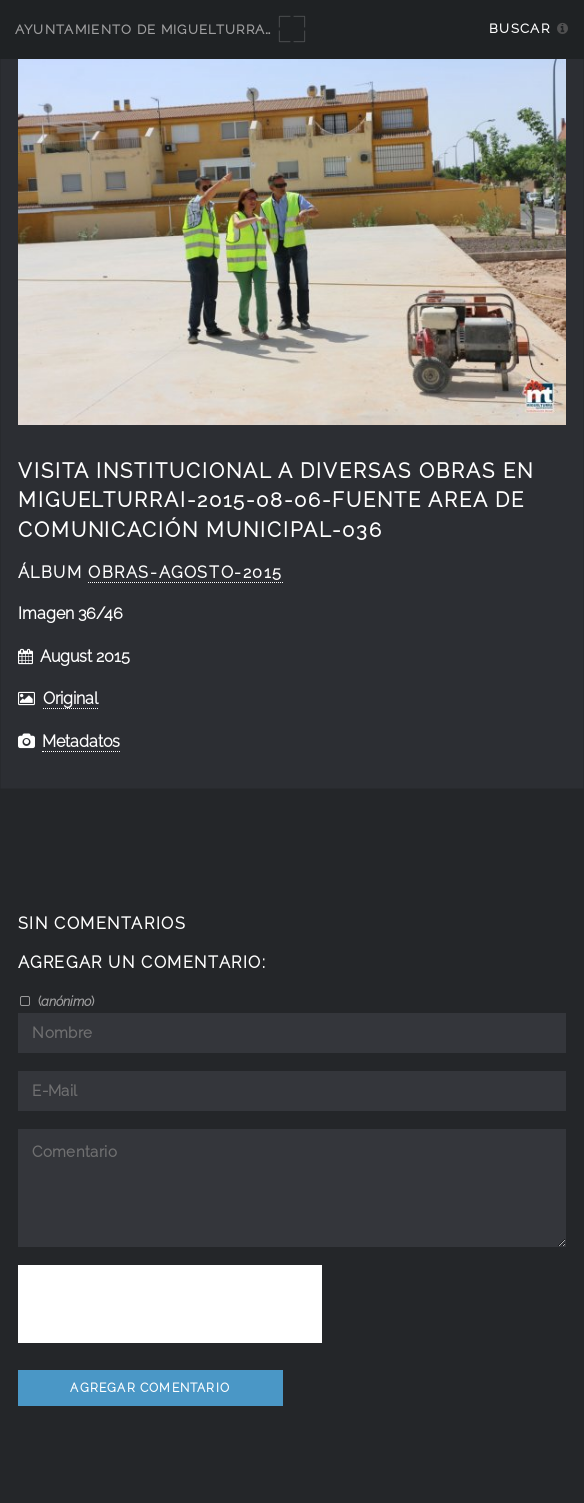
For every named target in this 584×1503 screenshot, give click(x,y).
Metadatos (81, 741)
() (64, 1001)
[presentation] (170, 1304)
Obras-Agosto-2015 (185, 572)
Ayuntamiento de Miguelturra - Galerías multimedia (232, 29)
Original (70, 698)
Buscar (519, 28)
